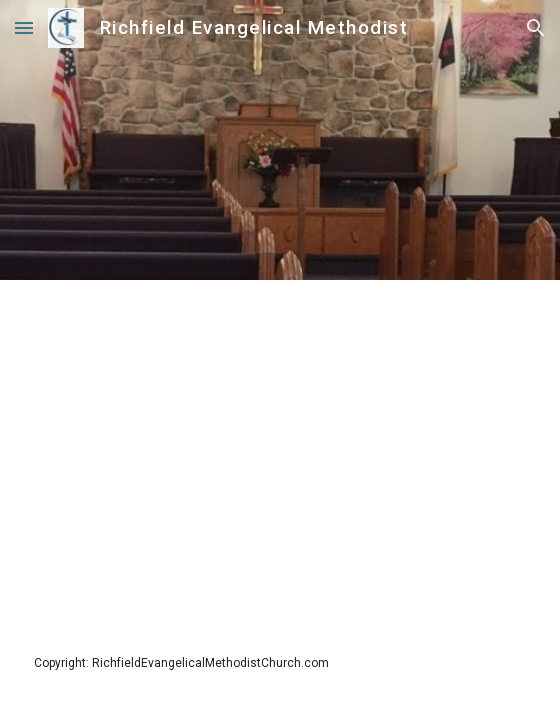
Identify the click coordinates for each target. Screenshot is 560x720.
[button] (24, 27)
